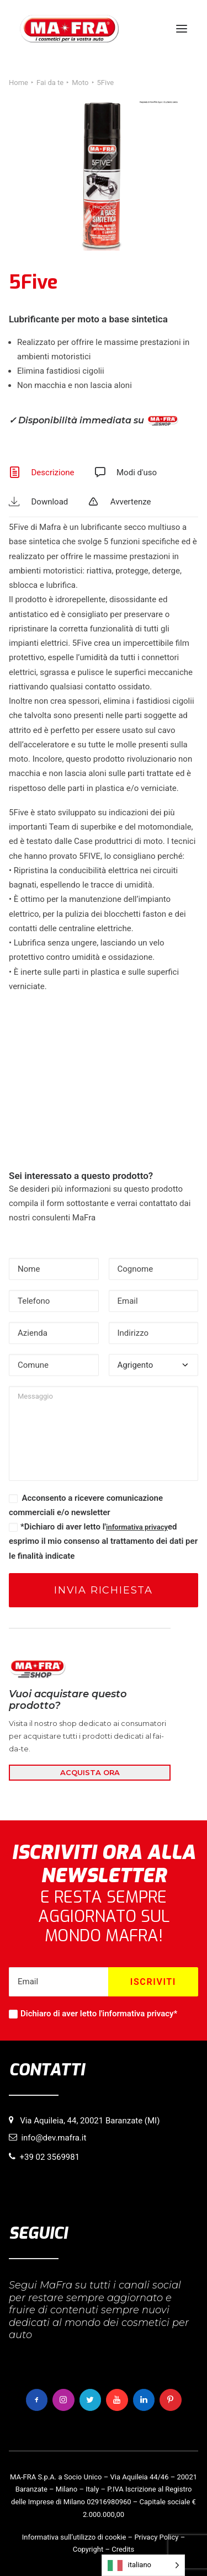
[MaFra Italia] (69, 29)
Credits (123, 2549)
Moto (80, 82)
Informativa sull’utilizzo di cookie (74, 2537)
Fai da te (49, 82)
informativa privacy (137, 1527)
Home (18, 82)
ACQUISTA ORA (90, 1772)
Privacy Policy (156, 2537)
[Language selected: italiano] (143, 2565)
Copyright (88, 2549)
